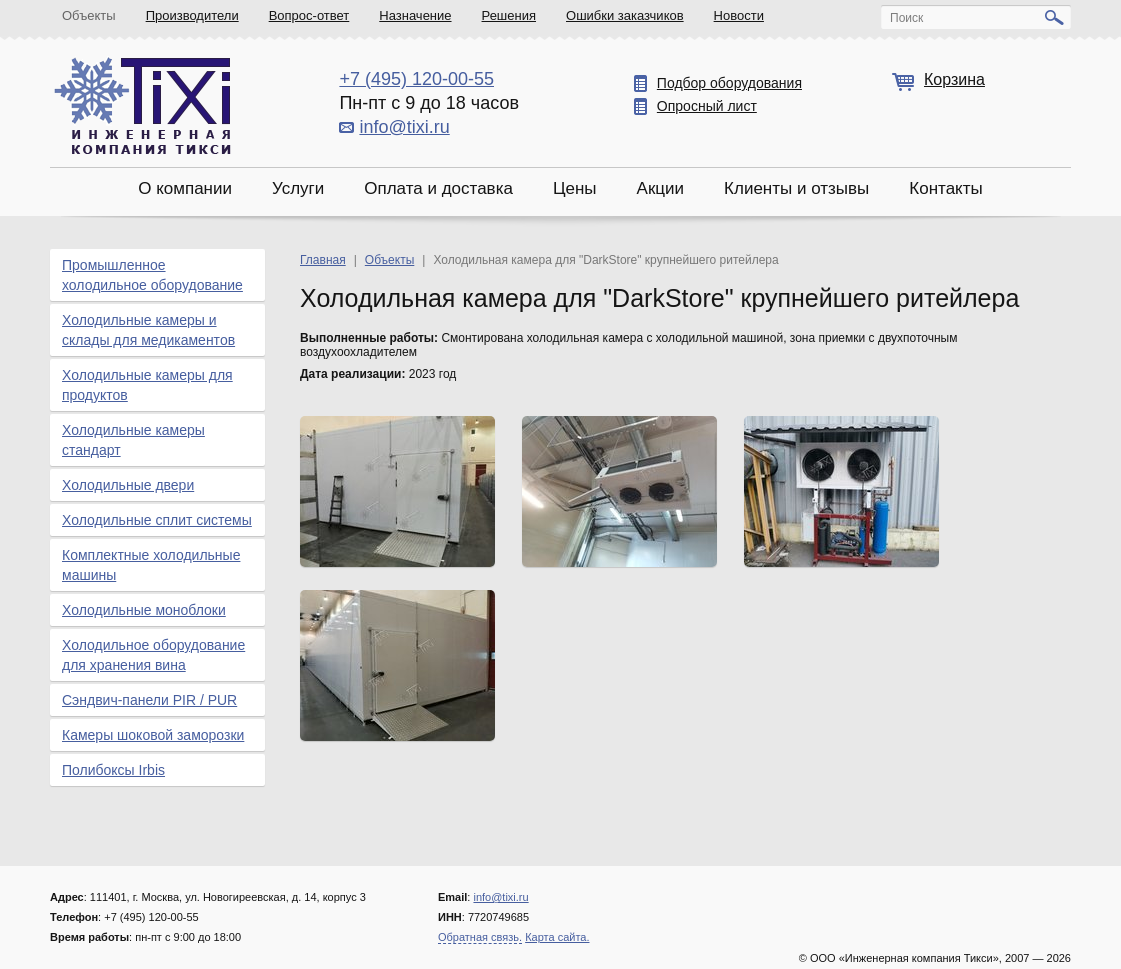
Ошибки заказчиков (625, 15)
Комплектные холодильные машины (151, 565)
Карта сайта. (557, 937)
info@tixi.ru (404, 127)
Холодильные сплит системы (157, 520)
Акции (661, 188)
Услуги (298, 188)
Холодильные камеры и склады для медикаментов (148, 330)
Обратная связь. (480, 937)
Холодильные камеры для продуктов (147, 385)
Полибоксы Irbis (113, 770)
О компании (185, 188)
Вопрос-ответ (309, 15)
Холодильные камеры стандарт (133, 440)
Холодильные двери (128, 485)
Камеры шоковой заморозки (153, 735)
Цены (575, 188)
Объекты (89, 15)
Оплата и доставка (438, 188)
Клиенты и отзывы (796, 188)
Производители (192, 15)
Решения (509, 15)
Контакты (945, 188)
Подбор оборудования (729, 83)
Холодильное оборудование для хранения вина (153, 655)
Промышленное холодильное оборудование (152, 275)
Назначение (415, 15)
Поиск (906, 18)
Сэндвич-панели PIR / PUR (149, 700)
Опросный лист (707, 106)
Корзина (954, 79)
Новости (739, 15)
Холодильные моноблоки (144, 610)
